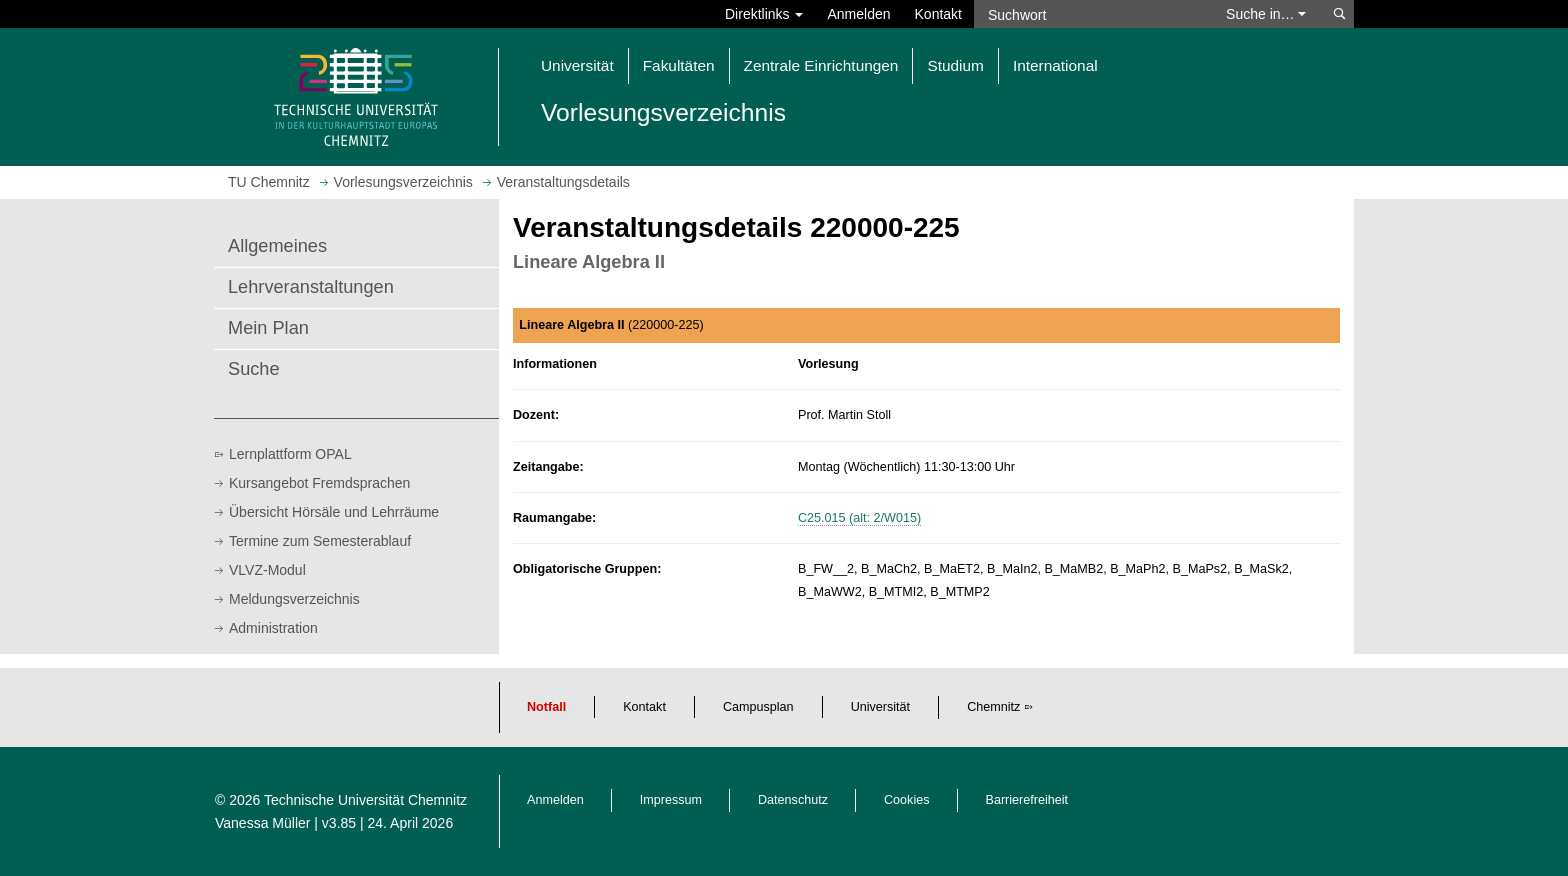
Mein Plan (268, 328)
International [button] (1055, 65)
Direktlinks (764, 14)
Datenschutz (793, 800)
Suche (254, 369)
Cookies (907, 800)
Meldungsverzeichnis (294, 599)
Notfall (546, 707)
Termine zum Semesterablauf (320, 541)
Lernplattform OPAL (290, 454)
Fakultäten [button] (679, 65)
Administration (273, 628)
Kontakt (938, 14)
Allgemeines (277, 246)
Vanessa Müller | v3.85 (287, 823)
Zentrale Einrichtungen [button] (821, 65)
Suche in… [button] (1266, 14)
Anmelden (858, 14)
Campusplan (758, 707)
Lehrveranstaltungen (311, 287)
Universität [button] (577, 65)
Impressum (671, 800)
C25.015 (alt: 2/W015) (859, 518)
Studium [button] (955, 65)
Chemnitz (993, 707)
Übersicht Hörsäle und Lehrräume (334, 512)
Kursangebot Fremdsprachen (319, 483)
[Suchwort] (1090, 14)
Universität (881, 707)
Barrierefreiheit (1027, 800)
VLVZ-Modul (267, 570)
